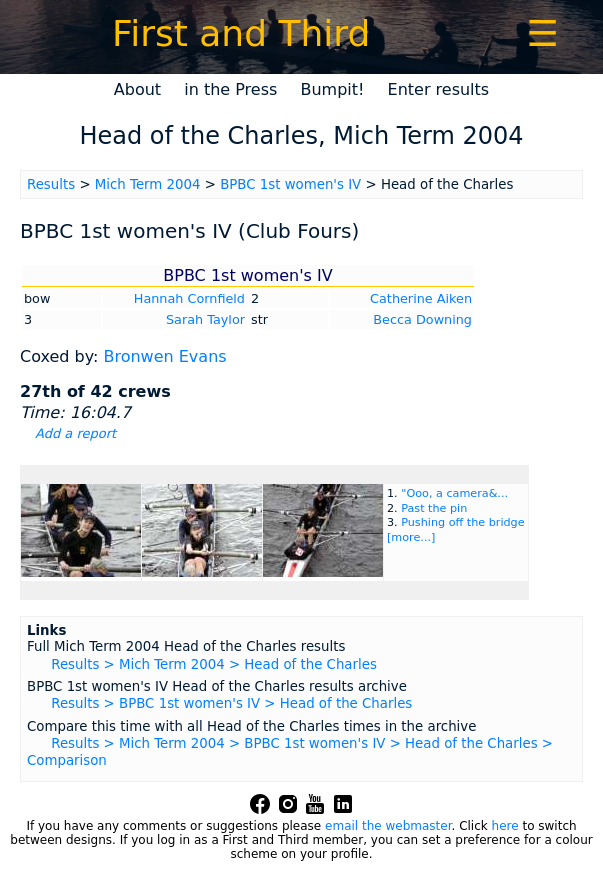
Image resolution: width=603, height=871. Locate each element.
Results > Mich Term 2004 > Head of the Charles (214, 664)
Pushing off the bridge (462, 522)
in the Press (230, 89)
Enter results (439, 89)
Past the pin (434, 508)
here (505, 826)
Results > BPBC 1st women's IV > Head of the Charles (231, 703)
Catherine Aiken (421, 298)
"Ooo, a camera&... (454, 493)
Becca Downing (422, 319)
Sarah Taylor (205, 319)
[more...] (411, 537)
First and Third (241, 33)
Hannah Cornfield (189, 298)
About (137, 89)
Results (51, 184)
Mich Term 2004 (148, 184)
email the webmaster (388, 826)
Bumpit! (332, 89)
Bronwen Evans (164, 356)
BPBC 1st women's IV (290, 184)
